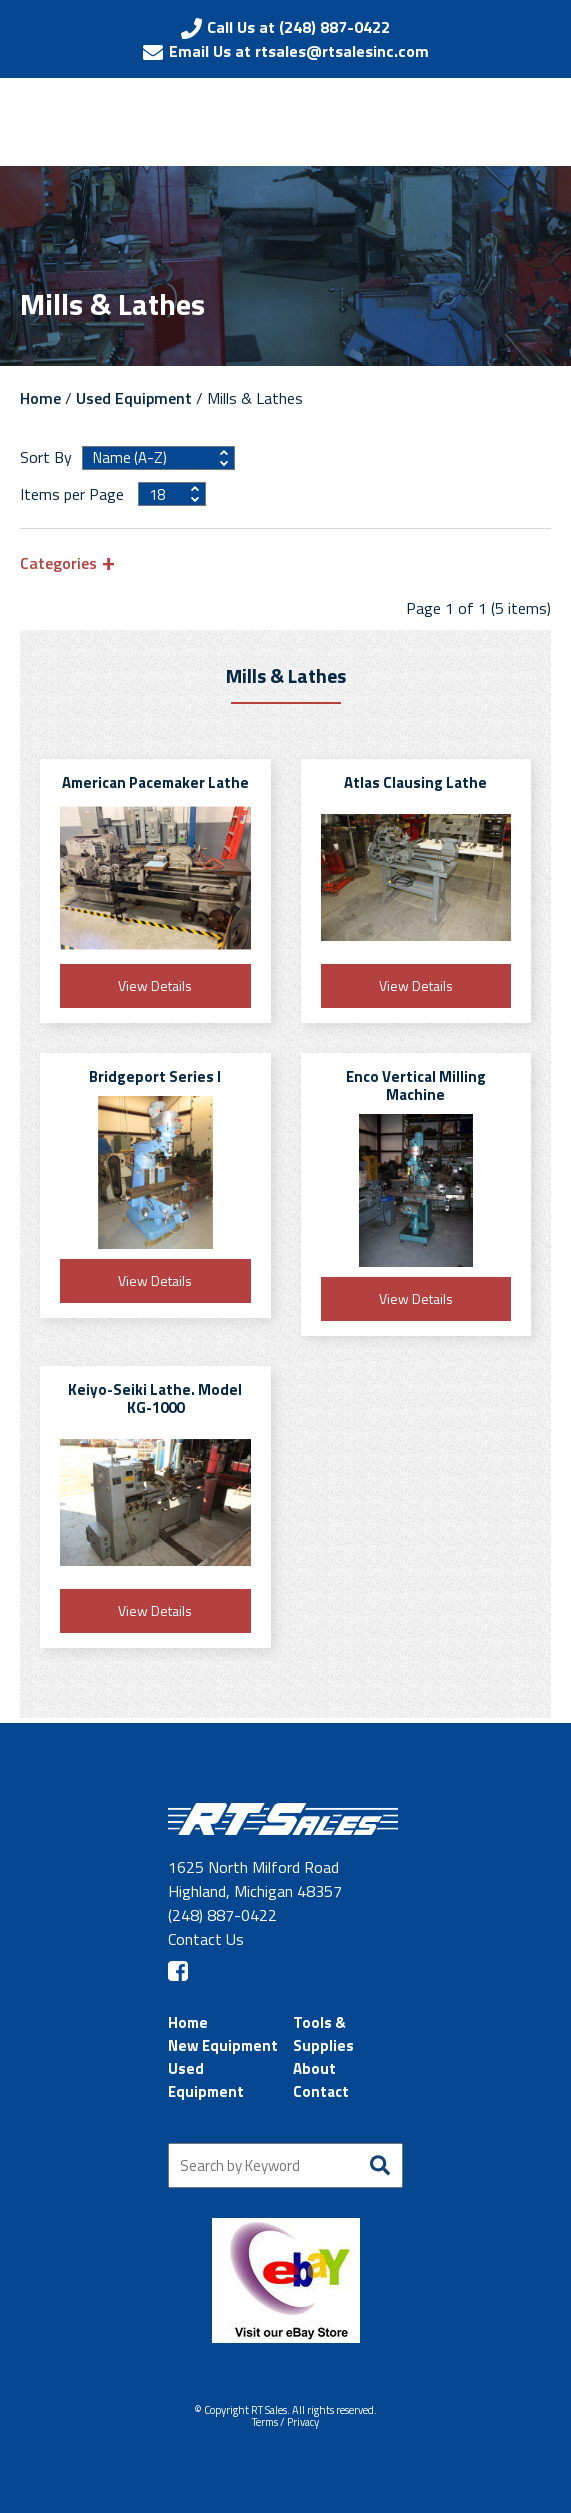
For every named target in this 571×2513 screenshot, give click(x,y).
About (314, 2068)
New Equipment (223, 2045)
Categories (58, 562)
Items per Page (74, 494)
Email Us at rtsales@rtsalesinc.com (299, 51)
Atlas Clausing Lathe (415, 782)
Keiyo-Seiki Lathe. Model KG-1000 (155, 1398)
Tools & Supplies (323, 2034)
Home (40, 398)
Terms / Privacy (285, 2422)
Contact (321, 2091)
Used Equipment (134, 398)
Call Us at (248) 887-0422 (298, 27)
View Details (155, 985)
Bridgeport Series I (155, 1076)
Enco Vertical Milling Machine (416, 1085)
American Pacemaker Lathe (155, 782)
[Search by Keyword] (285, 2165)
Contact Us (206, 1939)
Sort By (46, 457)
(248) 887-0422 (222, 1915)
